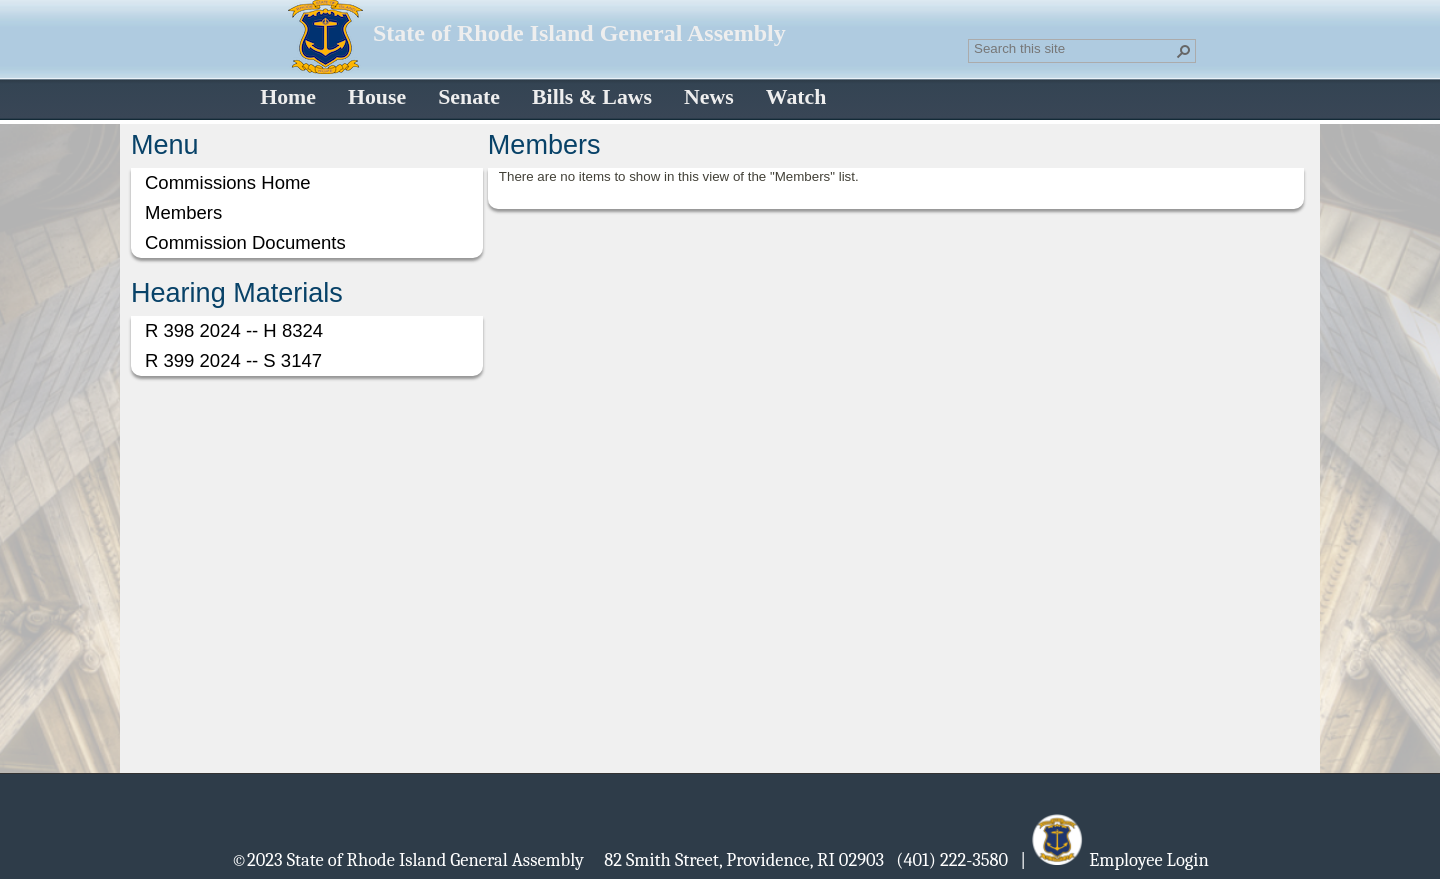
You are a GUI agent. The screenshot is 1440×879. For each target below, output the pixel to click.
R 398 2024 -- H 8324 (234, 330)
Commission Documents (245, 242)
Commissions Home (228, 182)
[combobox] (1074, 49)
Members (183, 212)
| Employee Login (1114, 859)
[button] (1184, 51)
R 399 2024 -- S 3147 (233, 360)
